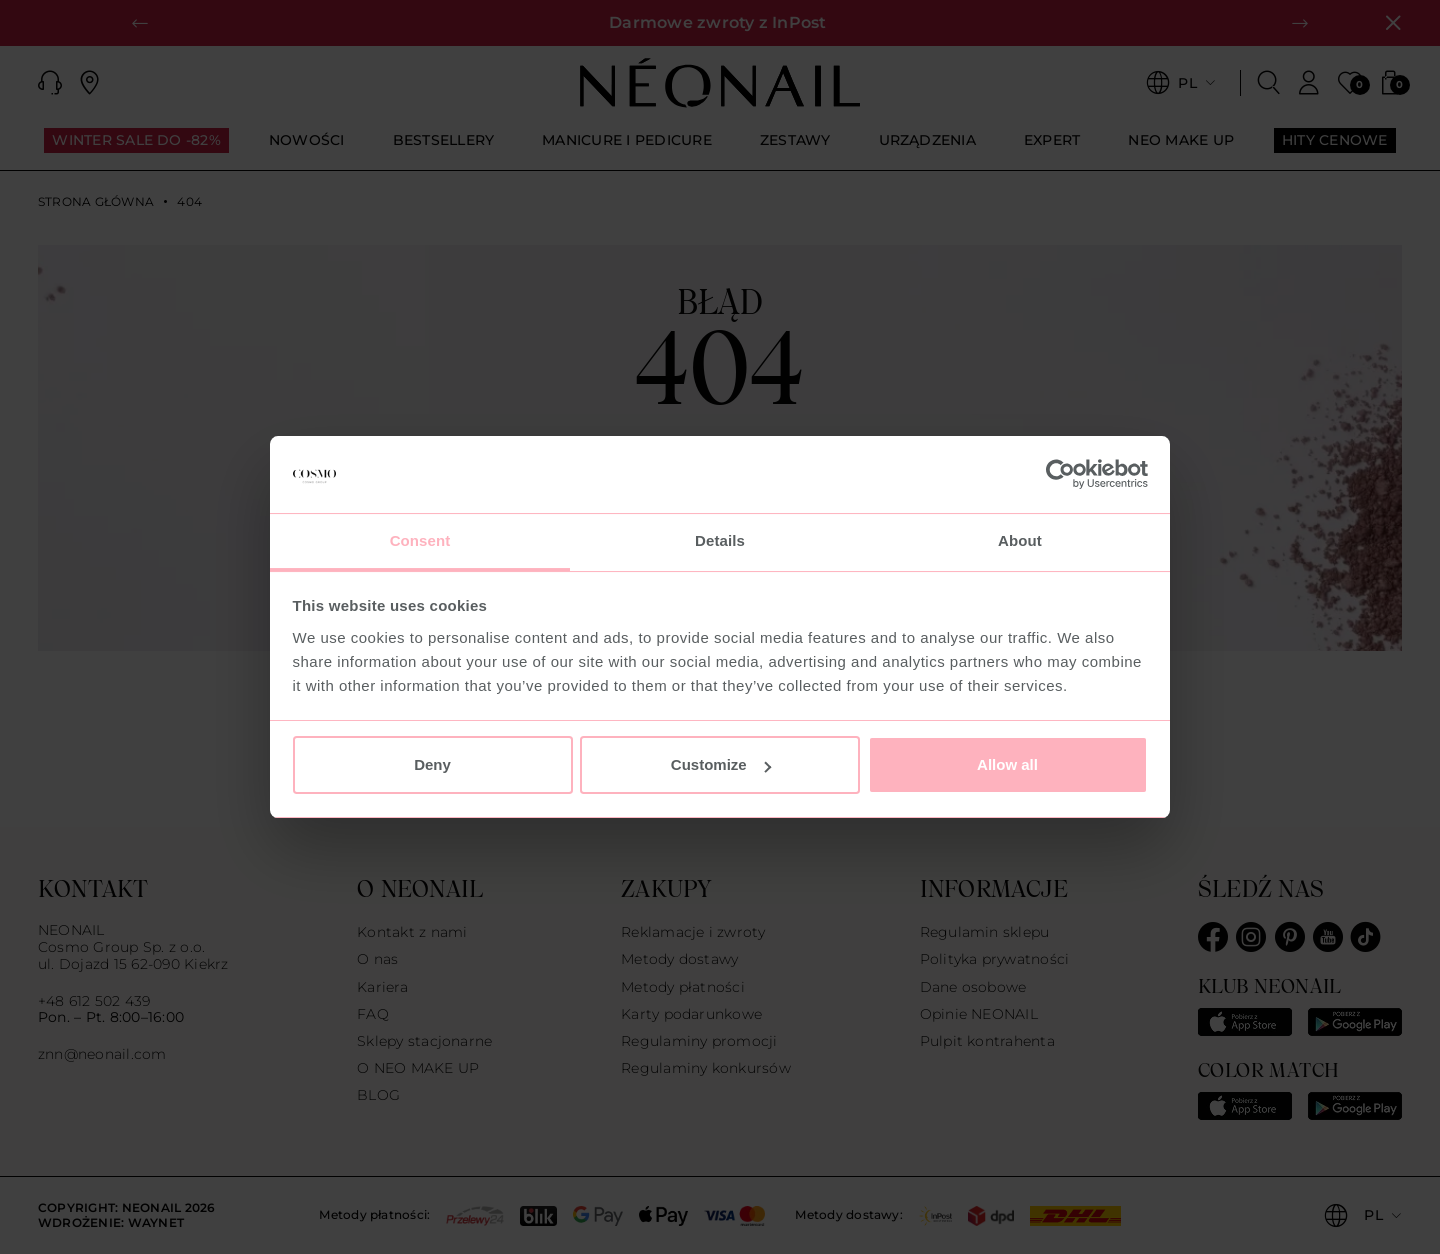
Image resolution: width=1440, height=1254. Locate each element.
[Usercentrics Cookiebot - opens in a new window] (1060, 475)
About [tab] (1020, 540)
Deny (432, 764)
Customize (721, 764)
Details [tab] (720, 540)
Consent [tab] (420, 540)
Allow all (1007, 764)
